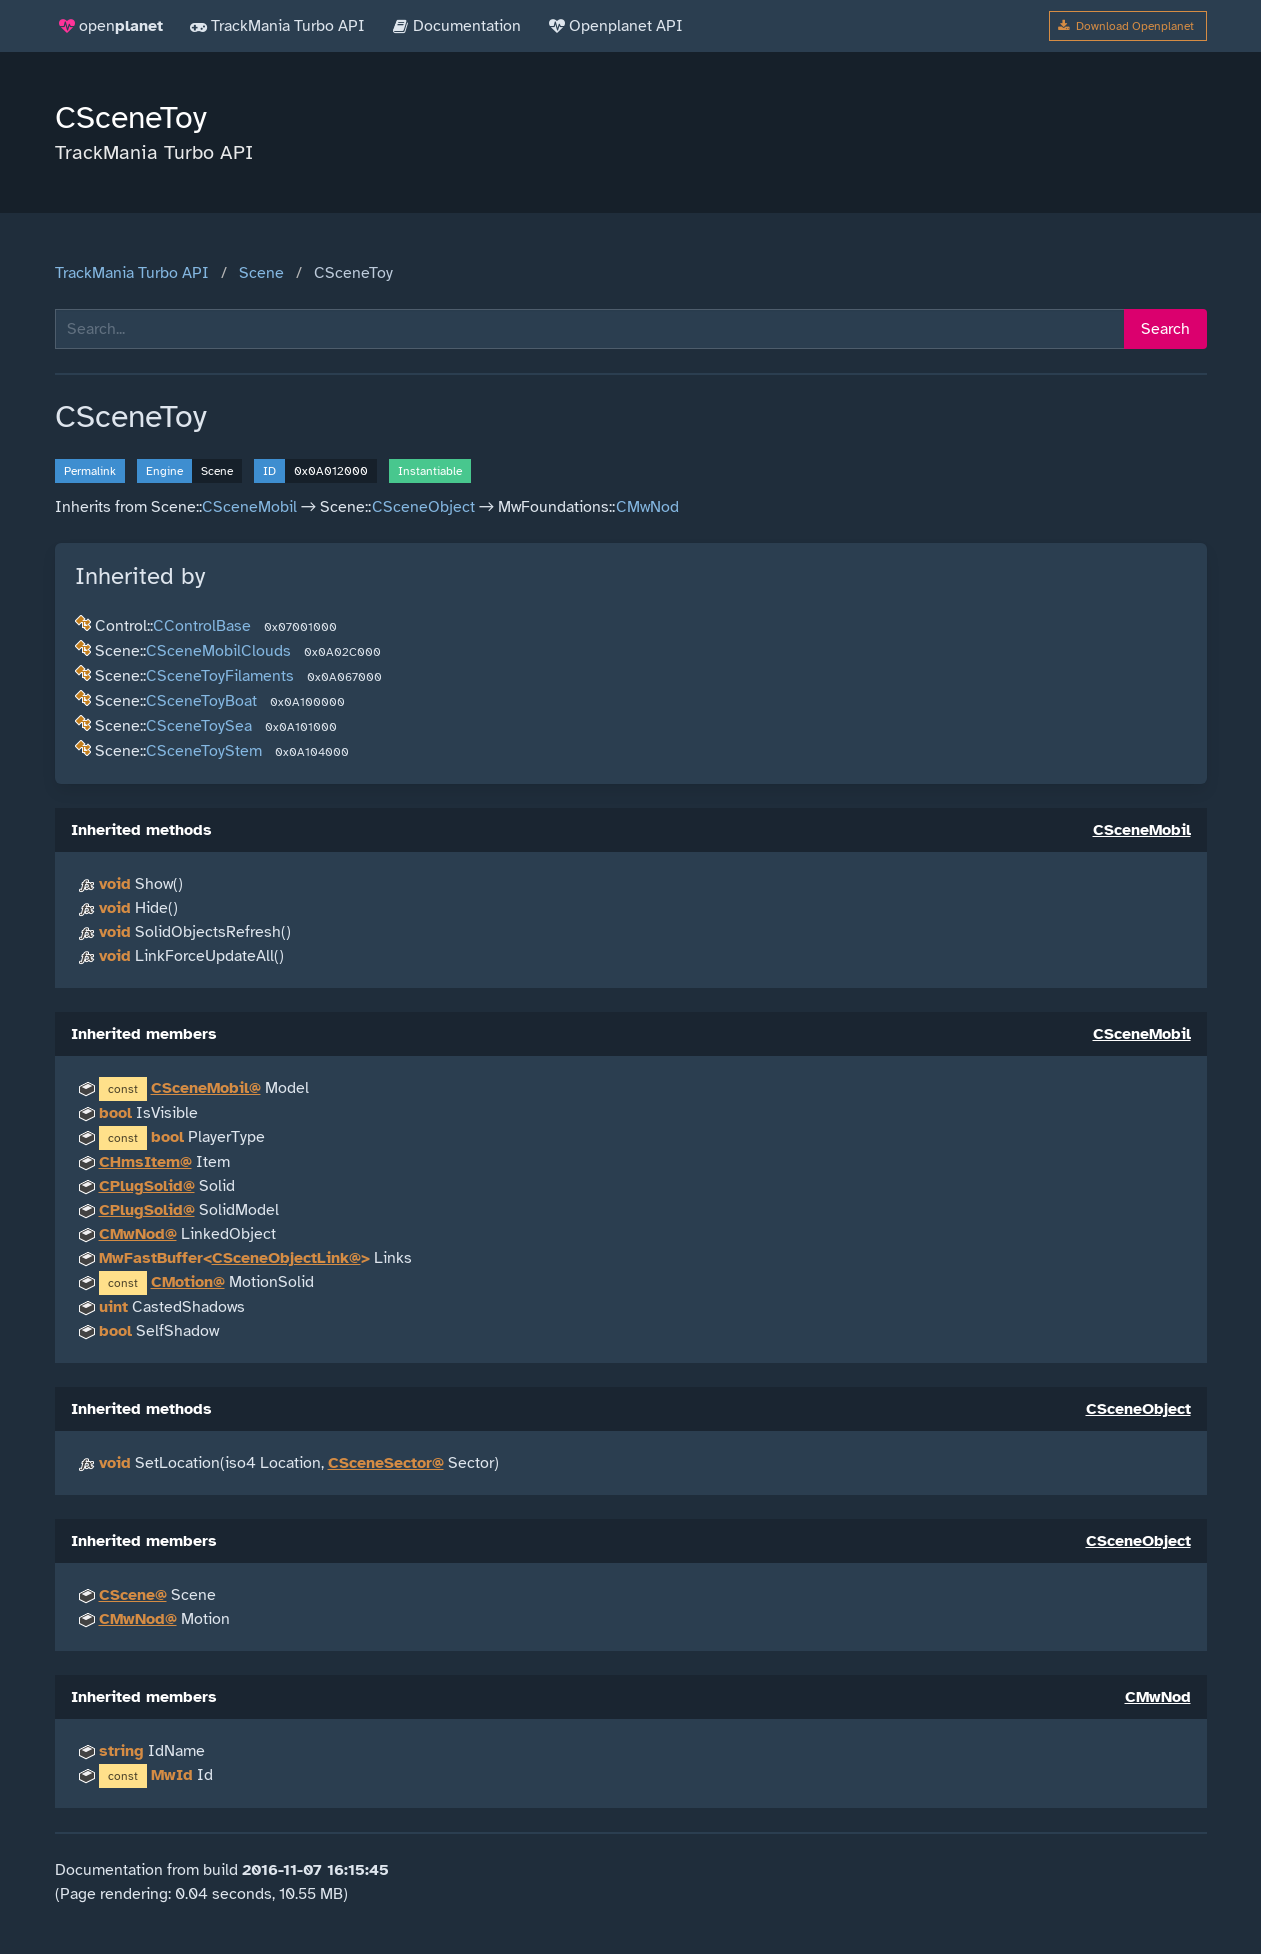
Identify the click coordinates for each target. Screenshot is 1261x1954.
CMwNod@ (138, 1234)
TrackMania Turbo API (132, 273)
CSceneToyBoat (201, 701)
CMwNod (647, 507)
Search (1165, 329)
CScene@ (133, 1595)
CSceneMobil (249, 507)
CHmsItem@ (145, 1162)
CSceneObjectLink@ (286, 1258)
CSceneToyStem (204, 751)
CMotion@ (188, 1282)
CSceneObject (423, 507)
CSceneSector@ (386, 1463)
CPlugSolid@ (147, 1186)
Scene (261, 273)
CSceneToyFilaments (220, 676)
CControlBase (202, 626)
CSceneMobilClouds (218, 651)
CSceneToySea (199, 726)
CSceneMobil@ (206, 1088)
